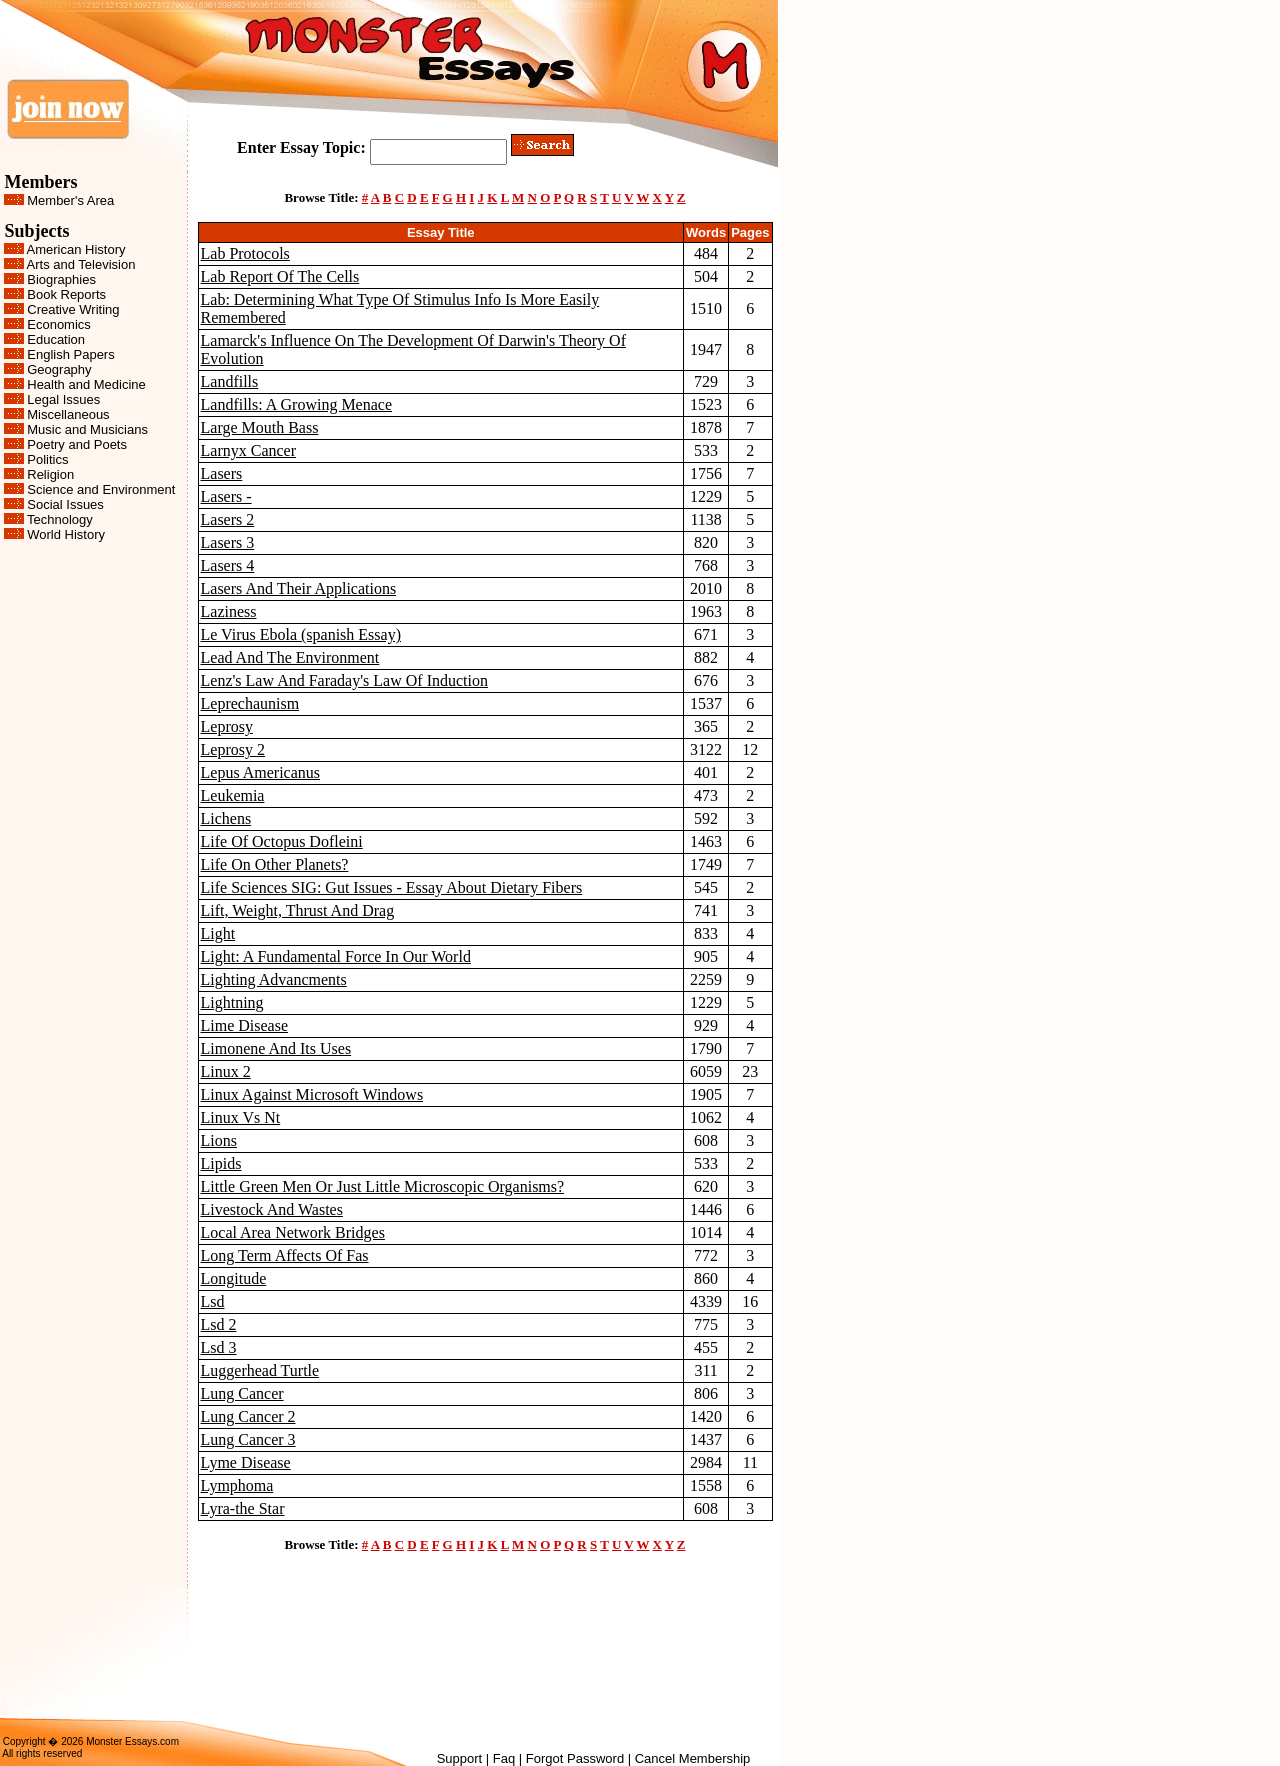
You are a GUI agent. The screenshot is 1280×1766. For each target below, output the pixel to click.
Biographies (61, 279)
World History (66, 534)
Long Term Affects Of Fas (285, 1255)
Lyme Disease (246, 1462)
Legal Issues (63, 399)
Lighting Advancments (274, 979)
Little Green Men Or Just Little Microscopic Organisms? (383, 1186)
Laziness (229, 611)
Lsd (213, 1301)
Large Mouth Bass (260, 427)
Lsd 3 (219, 1347)
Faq (504, 1758)
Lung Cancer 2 (248, 1416)
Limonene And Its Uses (276, 1048)
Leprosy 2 (233, 749)
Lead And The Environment (290, 657)
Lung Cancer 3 (248, 1439)
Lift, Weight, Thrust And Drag (298, 910)
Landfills (230, 381)
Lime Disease (245, 1025)
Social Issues (65, 504)
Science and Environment (101, 489)
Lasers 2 (228, 519)
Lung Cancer (242, 1393)
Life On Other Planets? (275, 864)
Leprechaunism (250, 703)
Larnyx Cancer (249, 450)
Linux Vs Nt (241, 1117)
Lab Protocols (245, 253)
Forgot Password (575, 1758)
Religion (50, 474)
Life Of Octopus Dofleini (282, 841)
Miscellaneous (68, 414)
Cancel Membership (693, 1758)
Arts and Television (81, 264)
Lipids (221, 1163)
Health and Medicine (86, 384)
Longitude (234, 1278)
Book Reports (66, 294)
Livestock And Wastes (272, 1209)
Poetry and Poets (77, 444)
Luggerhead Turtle (260, 1370)
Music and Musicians (87, 429)
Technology (60, 519)
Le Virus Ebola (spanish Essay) (301, 634)
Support (460, 1758)
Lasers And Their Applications (299, 588)
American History (76, 249)
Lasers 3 (228, 542)
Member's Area (70, 200)
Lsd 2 (219, 1324)
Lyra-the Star (243, 1508)
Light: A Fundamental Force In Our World (336, 956)
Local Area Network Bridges (293, 1232)
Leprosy (227, 726)
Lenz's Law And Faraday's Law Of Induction (344, 680)
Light (218, 933)
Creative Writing (73, 309)
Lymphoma (237, 1485)
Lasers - (226, 496)
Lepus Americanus (261, 772)
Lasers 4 (228, 565)
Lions (219, 1140)
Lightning (232, 1002)
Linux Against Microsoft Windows (312, 1094)
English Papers (70, 354)
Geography (59, 369)
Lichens (226, 818)
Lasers (222, 473)
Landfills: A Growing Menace (297, 404)
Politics (47, 459)
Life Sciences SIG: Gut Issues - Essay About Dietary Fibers (392, 887)
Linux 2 (226, 1071)
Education (56, 339)
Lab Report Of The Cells (280, 276)
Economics (59, 324)
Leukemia (233, 795)
